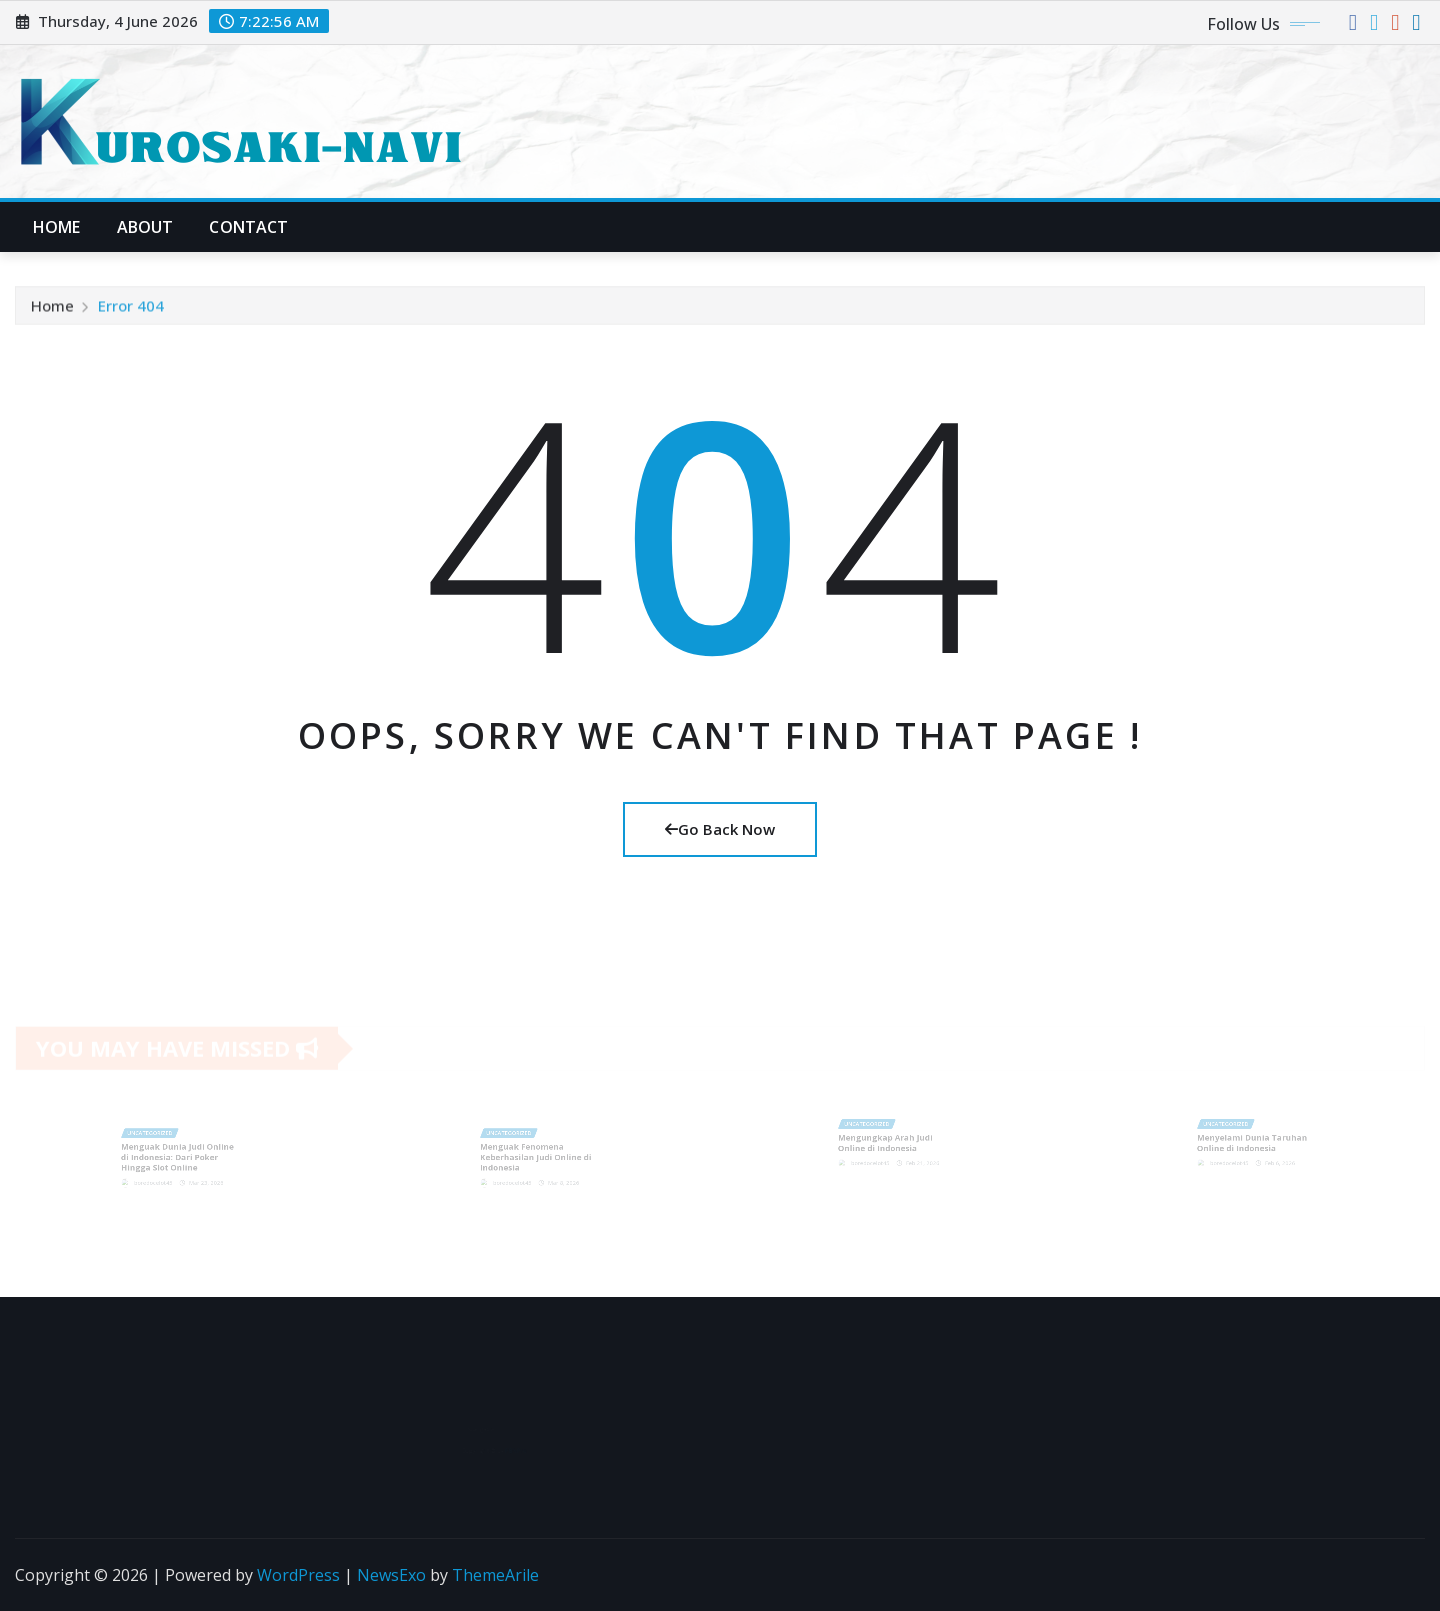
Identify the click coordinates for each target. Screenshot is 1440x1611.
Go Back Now (720, 829)
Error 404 (131, 310)
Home (57, 227)
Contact (248, 227)
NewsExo (391, 1575)
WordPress (298, 1575)
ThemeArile (495, 1575)
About (145, 227)
